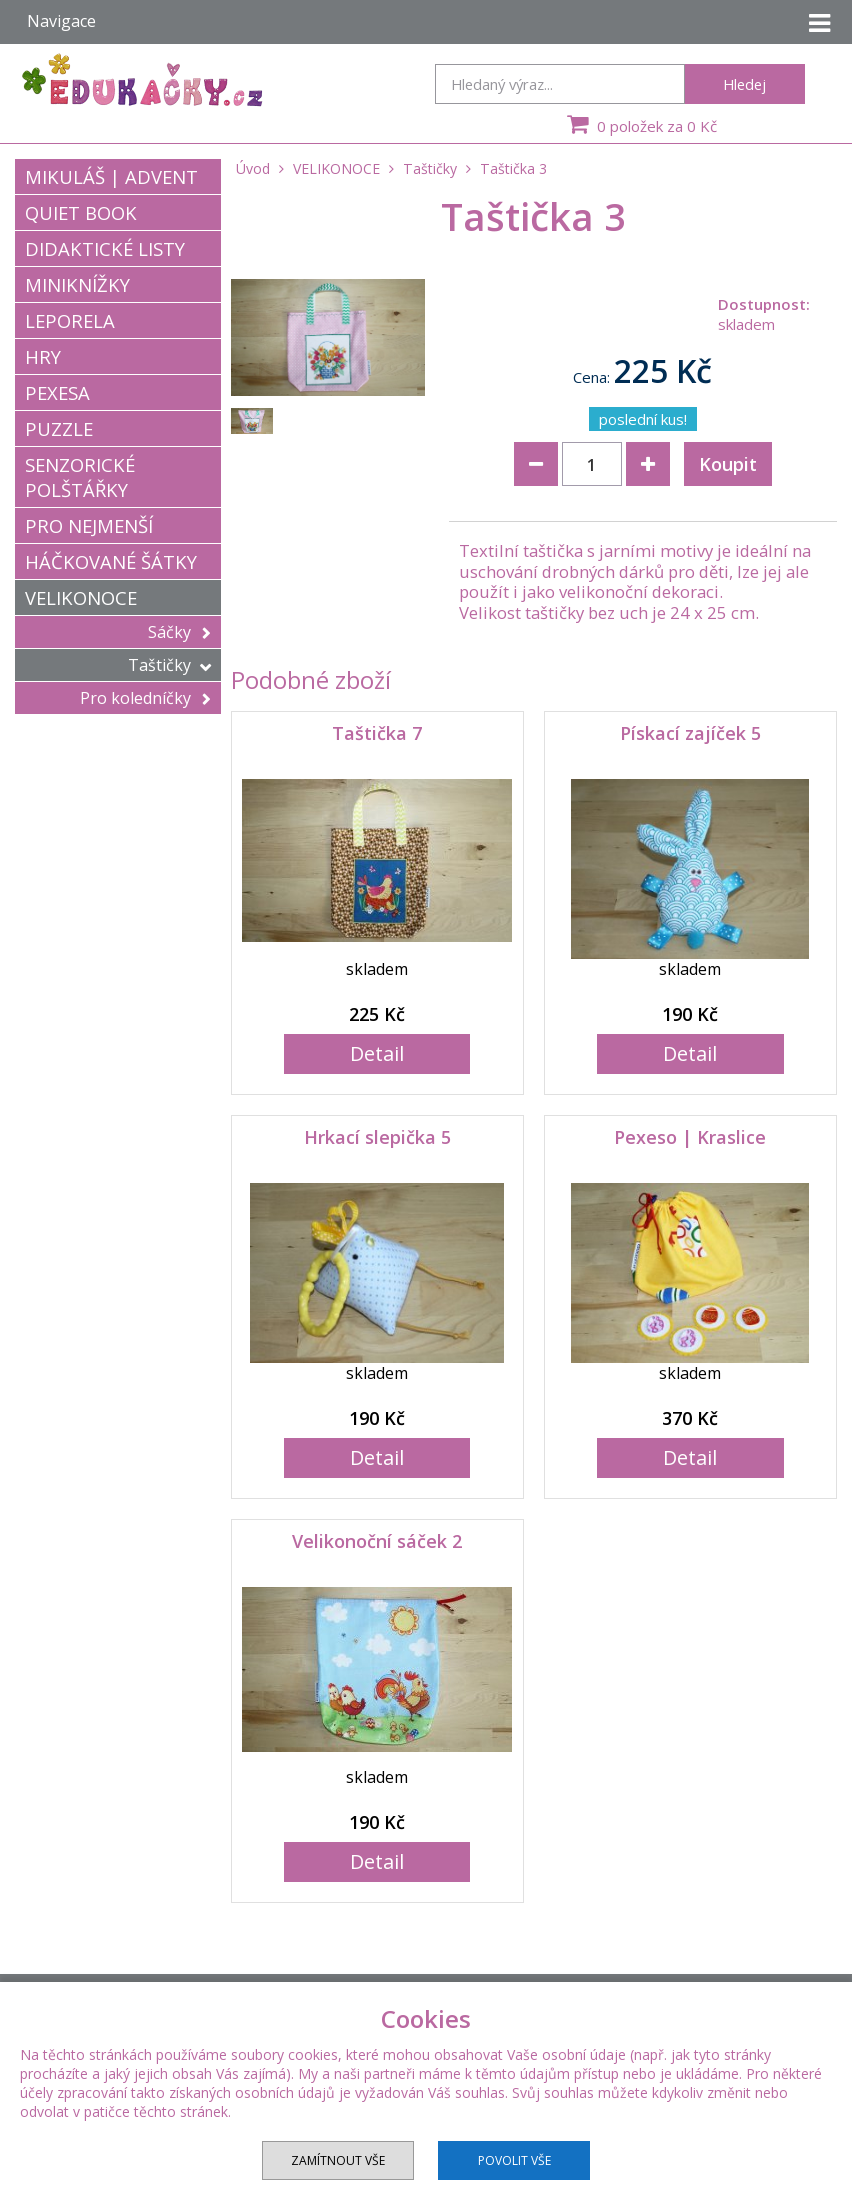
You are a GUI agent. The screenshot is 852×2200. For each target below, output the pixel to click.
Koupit (728, 464)
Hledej (744, 84)
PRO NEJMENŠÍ (89, 525)
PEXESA (57, 392)
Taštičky (169, 665)
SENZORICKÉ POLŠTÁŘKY (80, 477)
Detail (377, 1053)
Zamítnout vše (338, 2160)
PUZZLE (59, 428)
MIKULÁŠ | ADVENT (111, 176)
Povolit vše (514, 2160)
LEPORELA (70, 320)
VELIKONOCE (81, 597)
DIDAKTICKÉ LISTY (105, 248)
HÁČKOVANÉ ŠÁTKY (111, 561)
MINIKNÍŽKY (77, 284)
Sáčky (179, 632)
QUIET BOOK (81, 212)
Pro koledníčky (145, 698)
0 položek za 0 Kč (639, 124)
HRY (43, 356)
